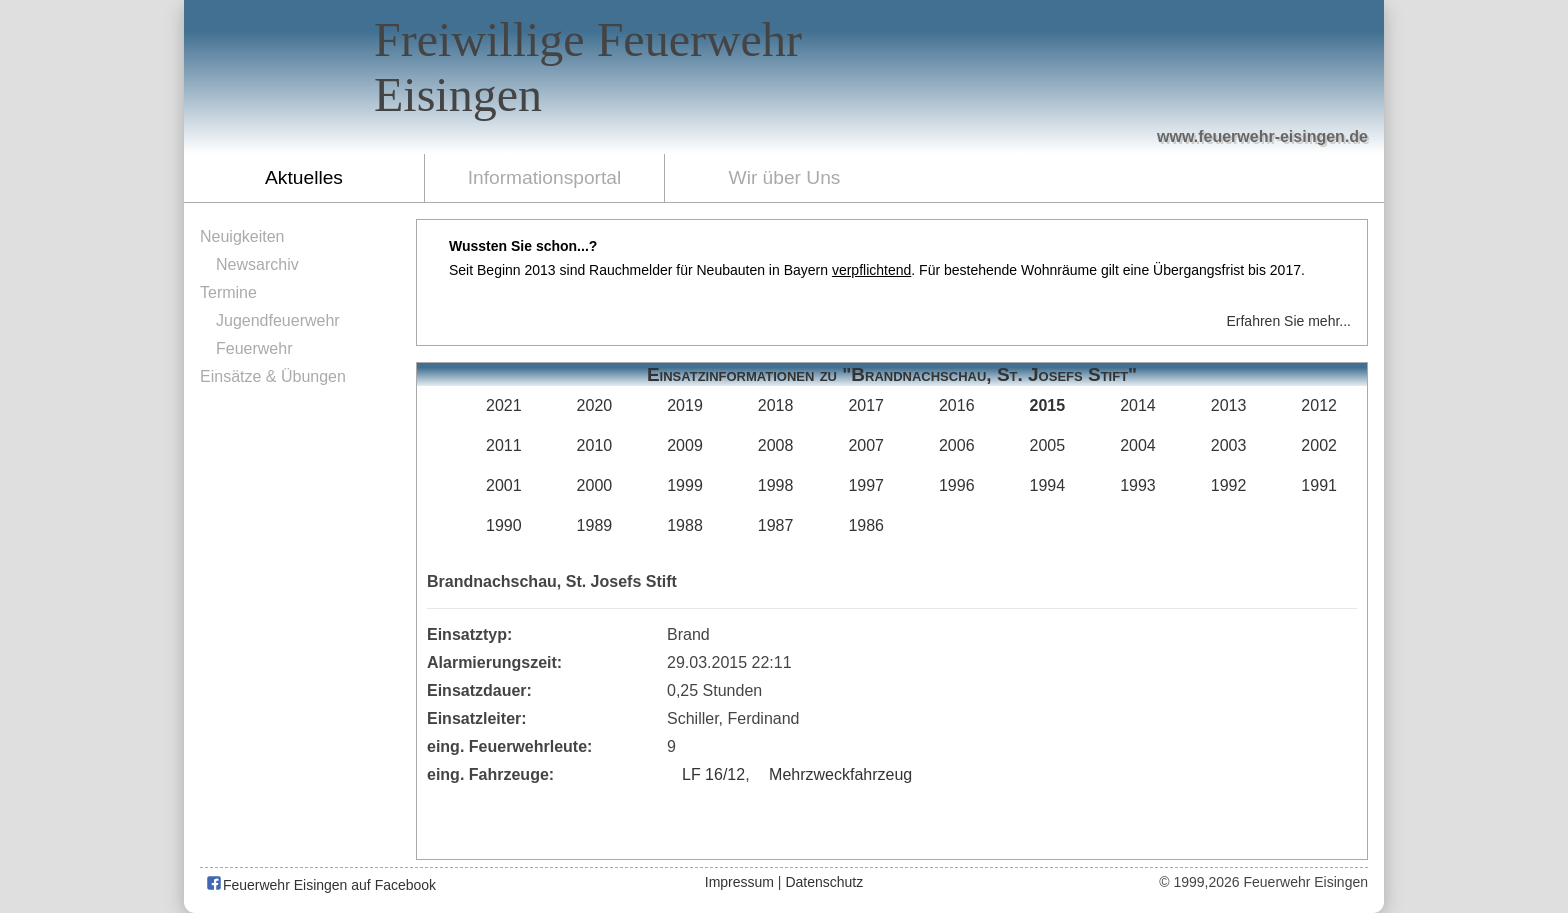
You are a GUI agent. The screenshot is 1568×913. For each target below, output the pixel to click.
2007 (866, 445)
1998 (776, 485)
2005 (1048, 445)
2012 (1319, 405)
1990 (504, 525)
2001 (504, 485)
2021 (504, 405)
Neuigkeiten (242, 236)
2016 (957, 405)
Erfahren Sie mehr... (1288, 321)
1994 (1048, 485)
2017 (866, 405)
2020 (595, 405)
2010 (595, 445)
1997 (866, 485)
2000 (595, 485)
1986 (866, 525)
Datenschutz (824, 882)
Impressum (739, 882)
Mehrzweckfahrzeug (840, 774)
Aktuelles (304, 177)
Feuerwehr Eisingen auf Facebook (320, 885)
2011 (504, 445)
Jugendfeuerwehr (278, 320)
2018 (776, 405)
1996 (957, 485)
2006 (957, 445)
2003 (1229, 445)
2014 (1138, 405)
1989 (595, 525)
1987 (776, 525)
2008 (776, 445)
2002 (1319, 445)
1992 (1229, 485)
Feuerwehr (254, 348)
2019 (685, 405)
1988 (685, 525)
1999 (685, 485)
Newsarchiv (257, 264)
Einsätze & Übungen (273, 376)
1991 (1319, 485)
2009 (685, 445)
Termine (228, 292)
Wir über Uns (785, 177)
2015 (1048, 405)
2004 (1138, 445)
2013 (1229, 405)
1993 (1138, 485)
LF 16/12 (713, 774)
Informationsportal (545, 177)
